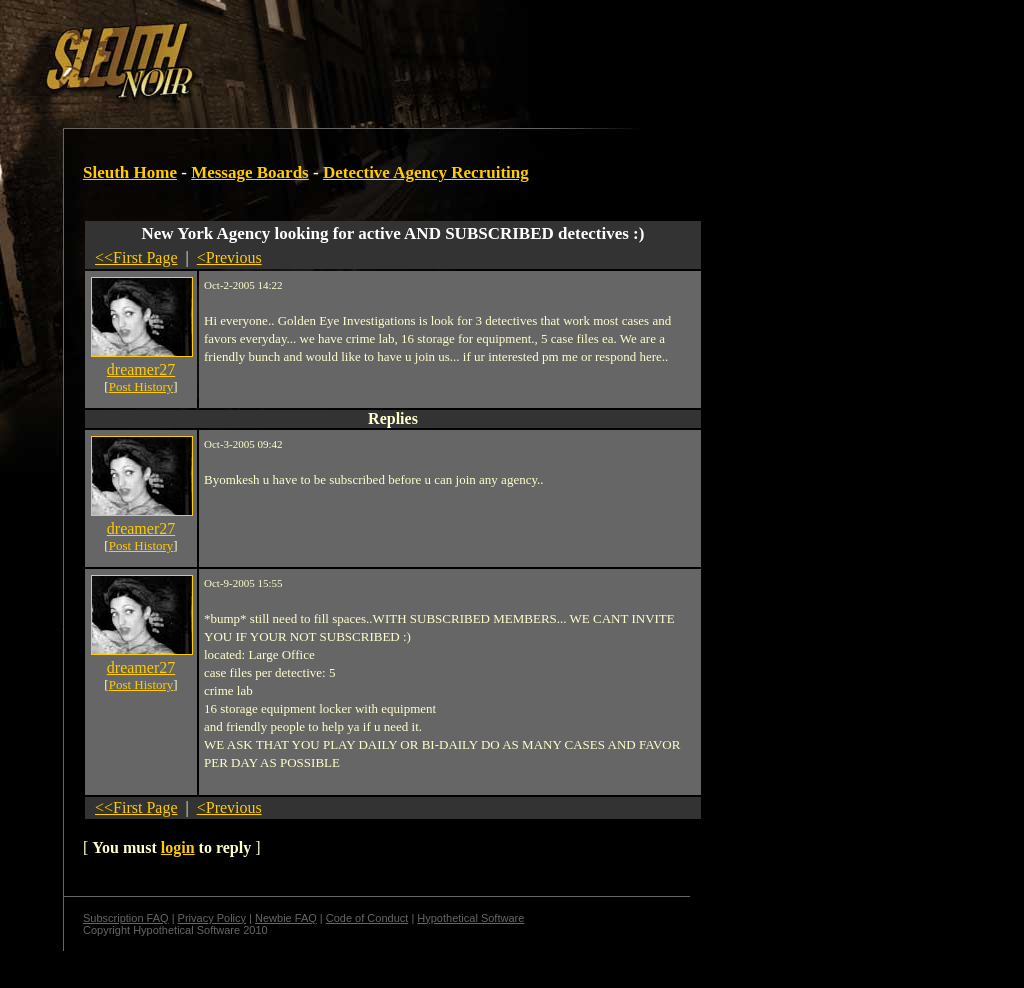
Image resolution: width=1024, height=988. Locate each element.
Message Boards (250, 172)
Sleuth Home (130, 172)
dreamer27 (141, 369)
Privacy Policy (212, 918)
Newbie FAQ (286, 918)
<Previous (229, 257)
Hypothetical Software (470, 918)
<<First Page (136, 257)
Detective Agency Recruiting (426, 172)
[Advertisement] (347, 53)
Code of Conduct (367, 918)
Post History (141, 386)
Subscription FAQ (126, 918)
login (178, 847)
